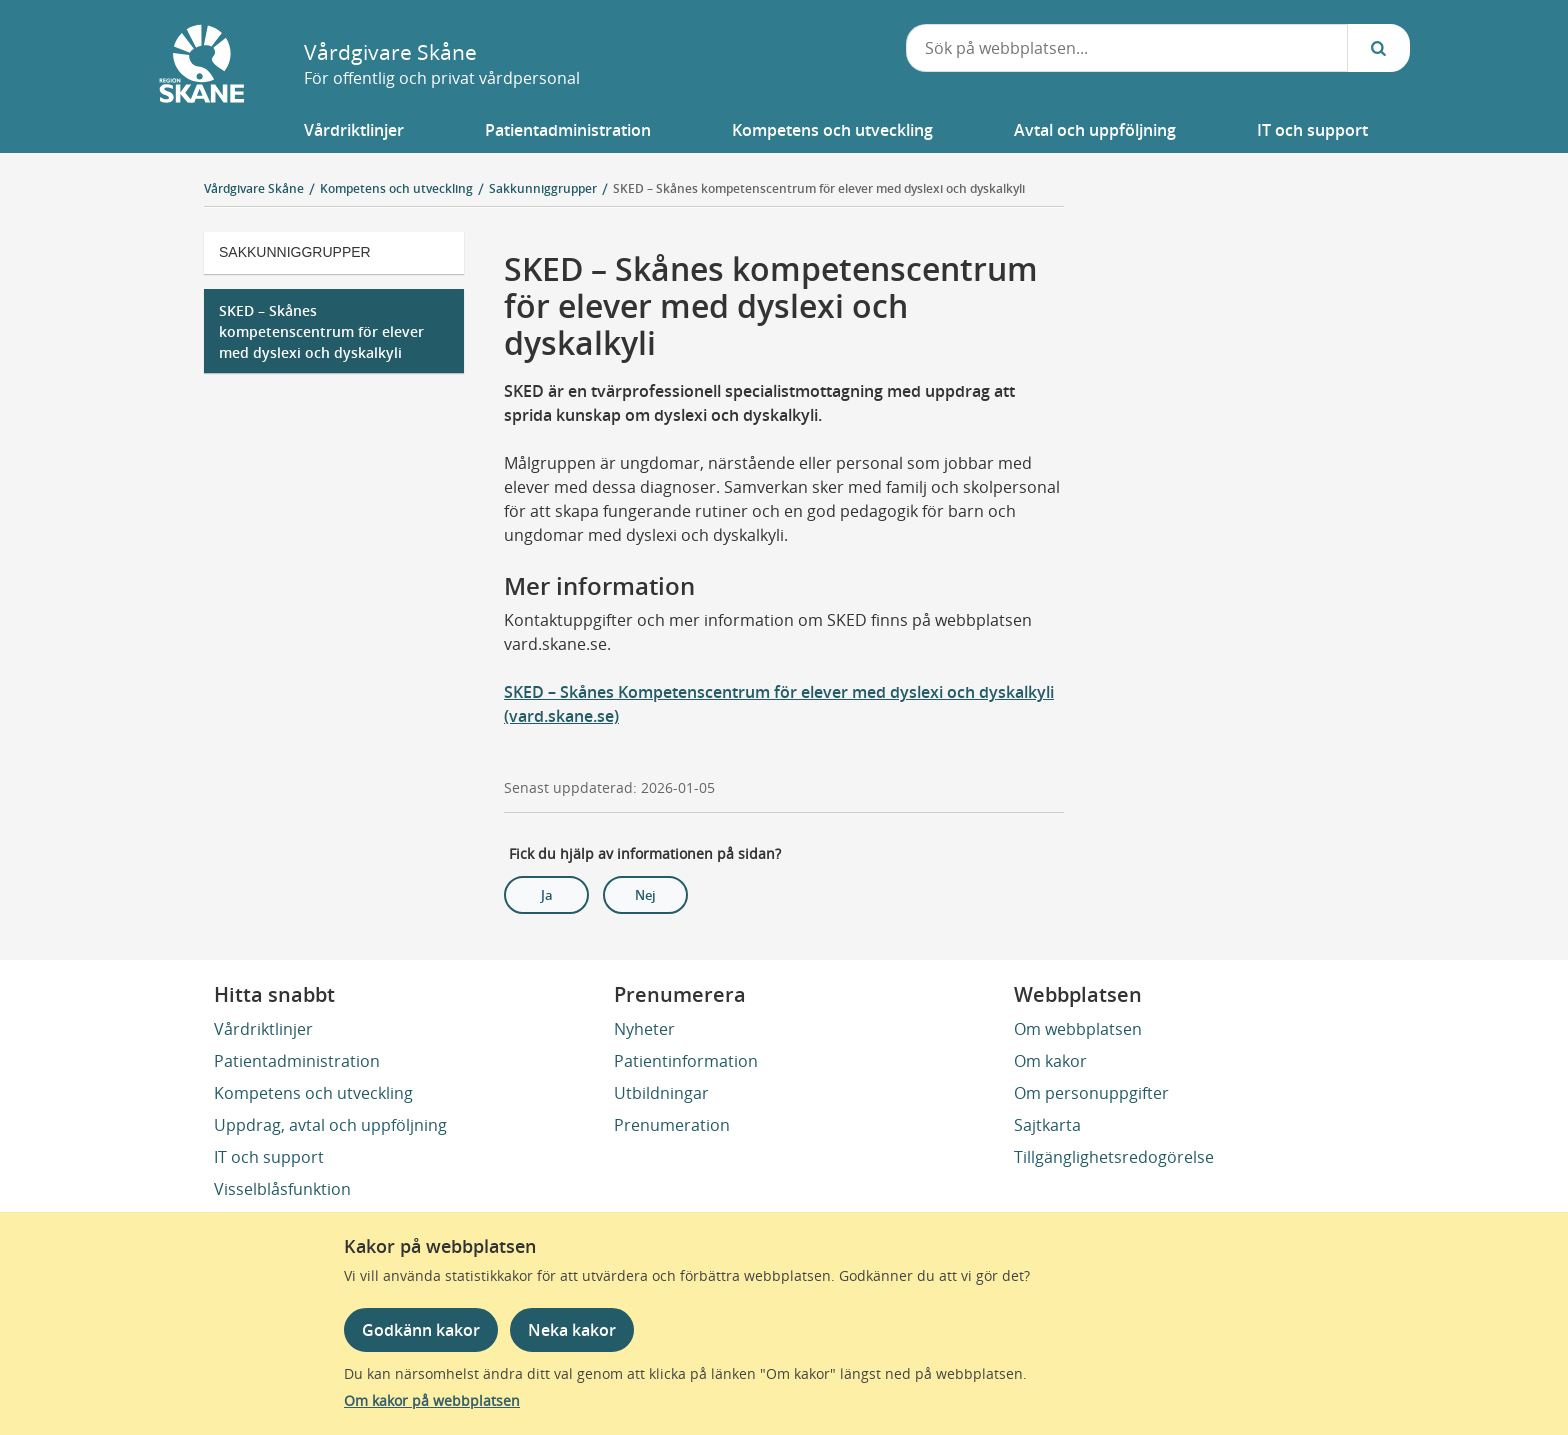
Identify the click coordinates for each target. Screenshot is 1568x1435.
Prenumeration (672, 1125)
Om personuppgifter (1091, 1093)
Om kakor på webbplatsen (432, 1400)
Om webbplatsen (1078, 1029)
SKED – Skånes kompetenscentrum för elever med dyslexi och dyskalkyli (819, 188)
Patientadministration (297, 1061)
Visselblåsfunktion (282, 1189)
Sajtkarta (1047, 1125)
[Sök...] (1379, 48)
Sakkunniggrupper (295, 252)
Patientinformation (686, 1061)
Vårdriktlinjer (263, 1029)
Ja (547, 895)
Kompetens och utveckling (313, 1093)
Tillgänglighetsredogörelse (1114, 1157)
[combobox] (1127, 48)
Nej (645, 895)
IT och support (269, 1157)
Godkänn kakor (421, 1330)
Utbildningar (661, 1093)
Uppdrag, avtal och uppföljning (330, 1125)
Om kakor (1050, 1061)
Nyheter (644, 1029)
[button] (353, 130)
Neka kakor (572, 1330)
